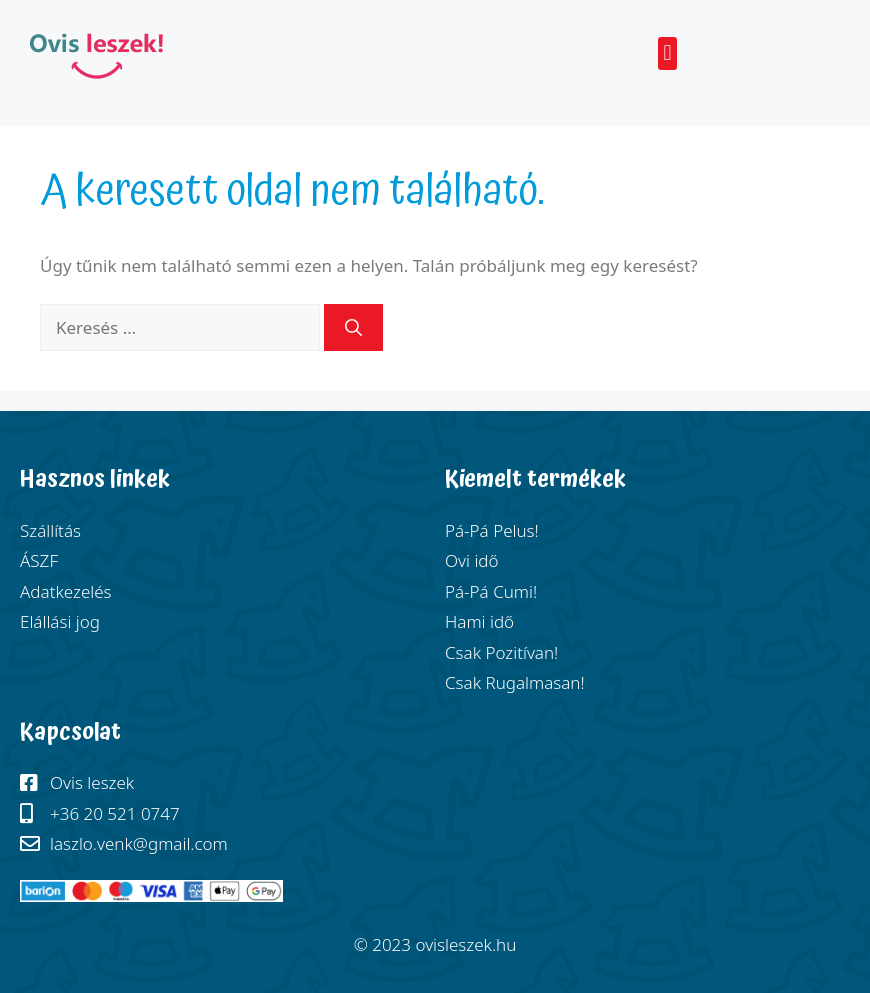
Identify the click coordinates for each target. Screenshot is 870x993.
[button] (667, 53)
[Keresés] (353, 328)
